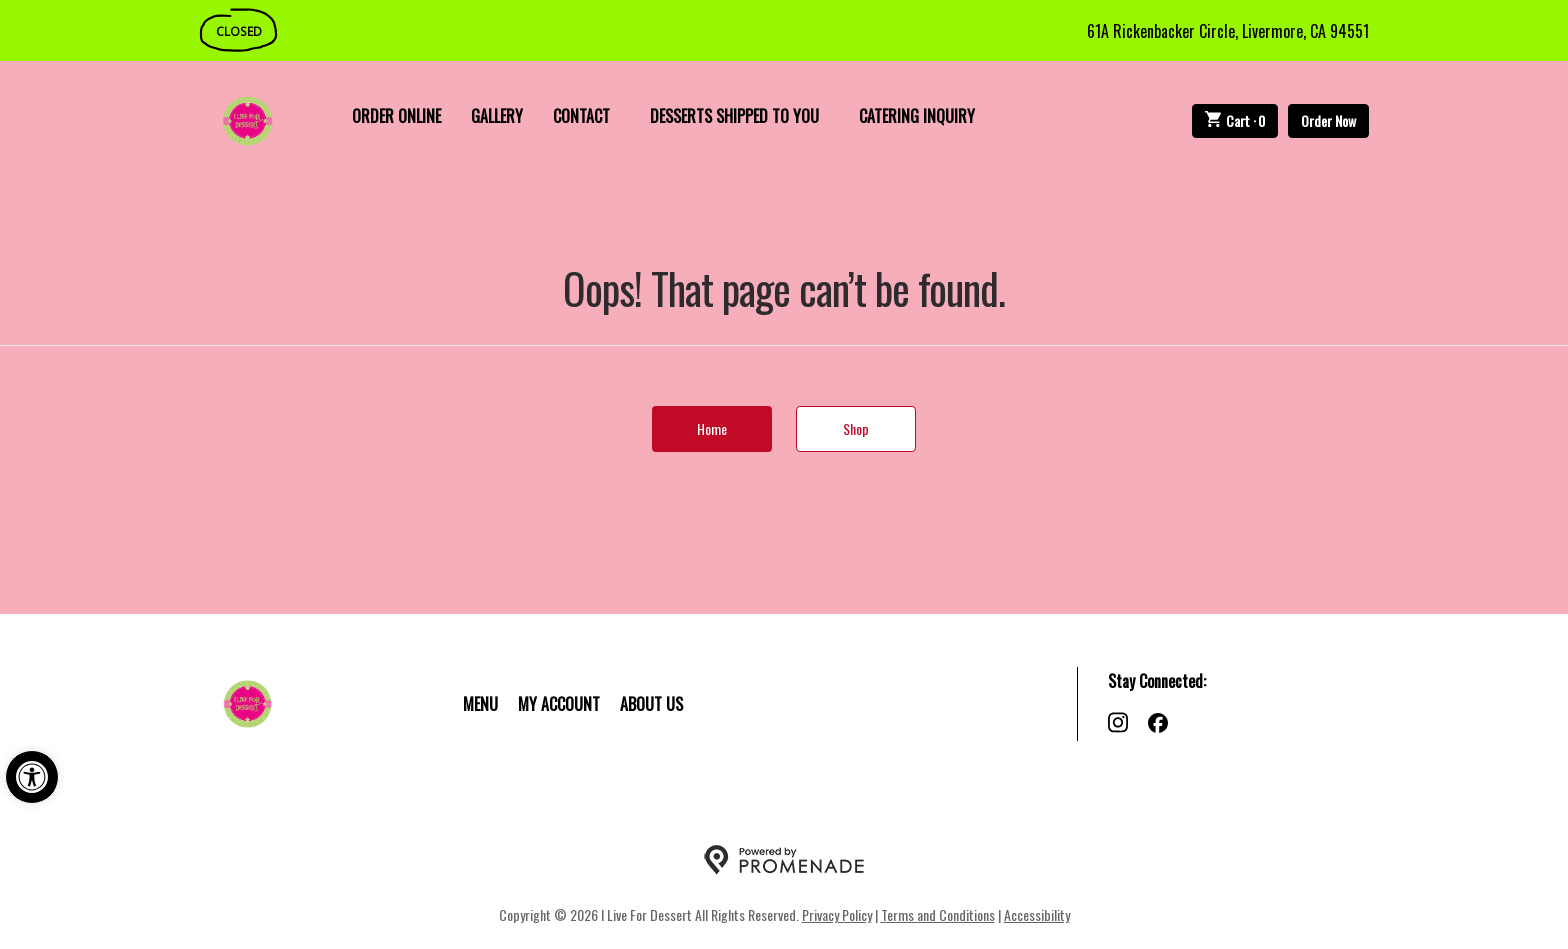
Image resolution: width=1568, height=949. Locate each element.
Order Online (396, 116)
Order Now (1328, 120)
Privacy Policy (837, 914)
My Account (559, 704)
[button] (32, 777)
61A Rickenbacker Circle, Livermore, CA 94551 (1228, 31)
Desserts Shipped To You (734, 116)
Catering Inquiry (917, 116)
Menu (480, 704)
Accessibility (1037, 914)
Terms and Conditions (938, 914)
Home (712, 428)
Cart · (1235, 120)
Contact (581, 116)
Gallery (497, 116)
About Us (651, 704)
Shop (856, 428)
